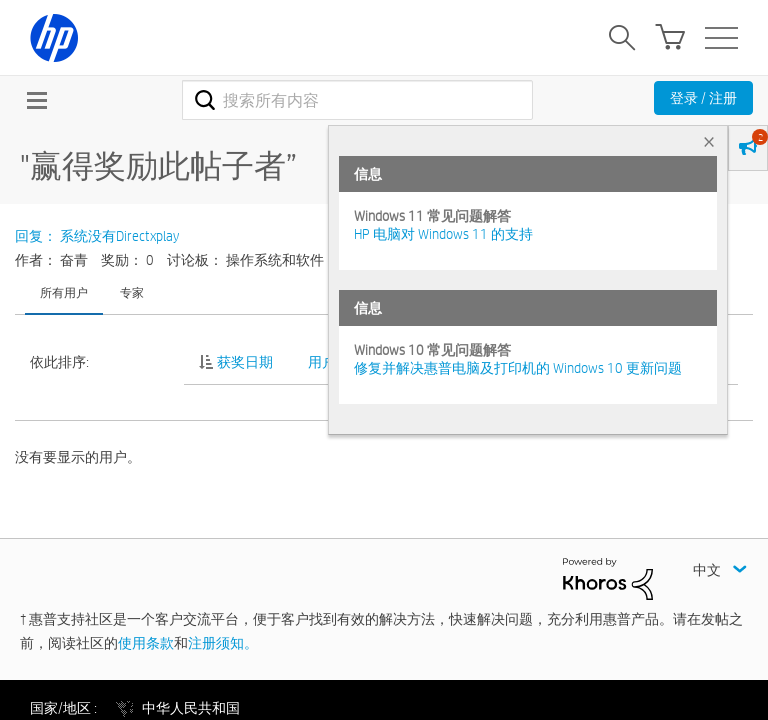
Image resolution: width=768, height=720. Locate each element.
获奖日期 (245, 362)
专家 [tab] (132, 292)
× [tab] (709, 141)
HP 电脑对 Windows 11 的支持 (443, 234)
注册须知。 (223, 643)
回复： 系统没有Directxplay (97, 236)
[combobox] (357, 100)
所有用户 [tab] (64, 292)
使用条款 (146, 643)
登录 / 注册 (703, 98)
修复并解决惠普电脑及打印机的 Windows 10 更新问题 (518, 368)
